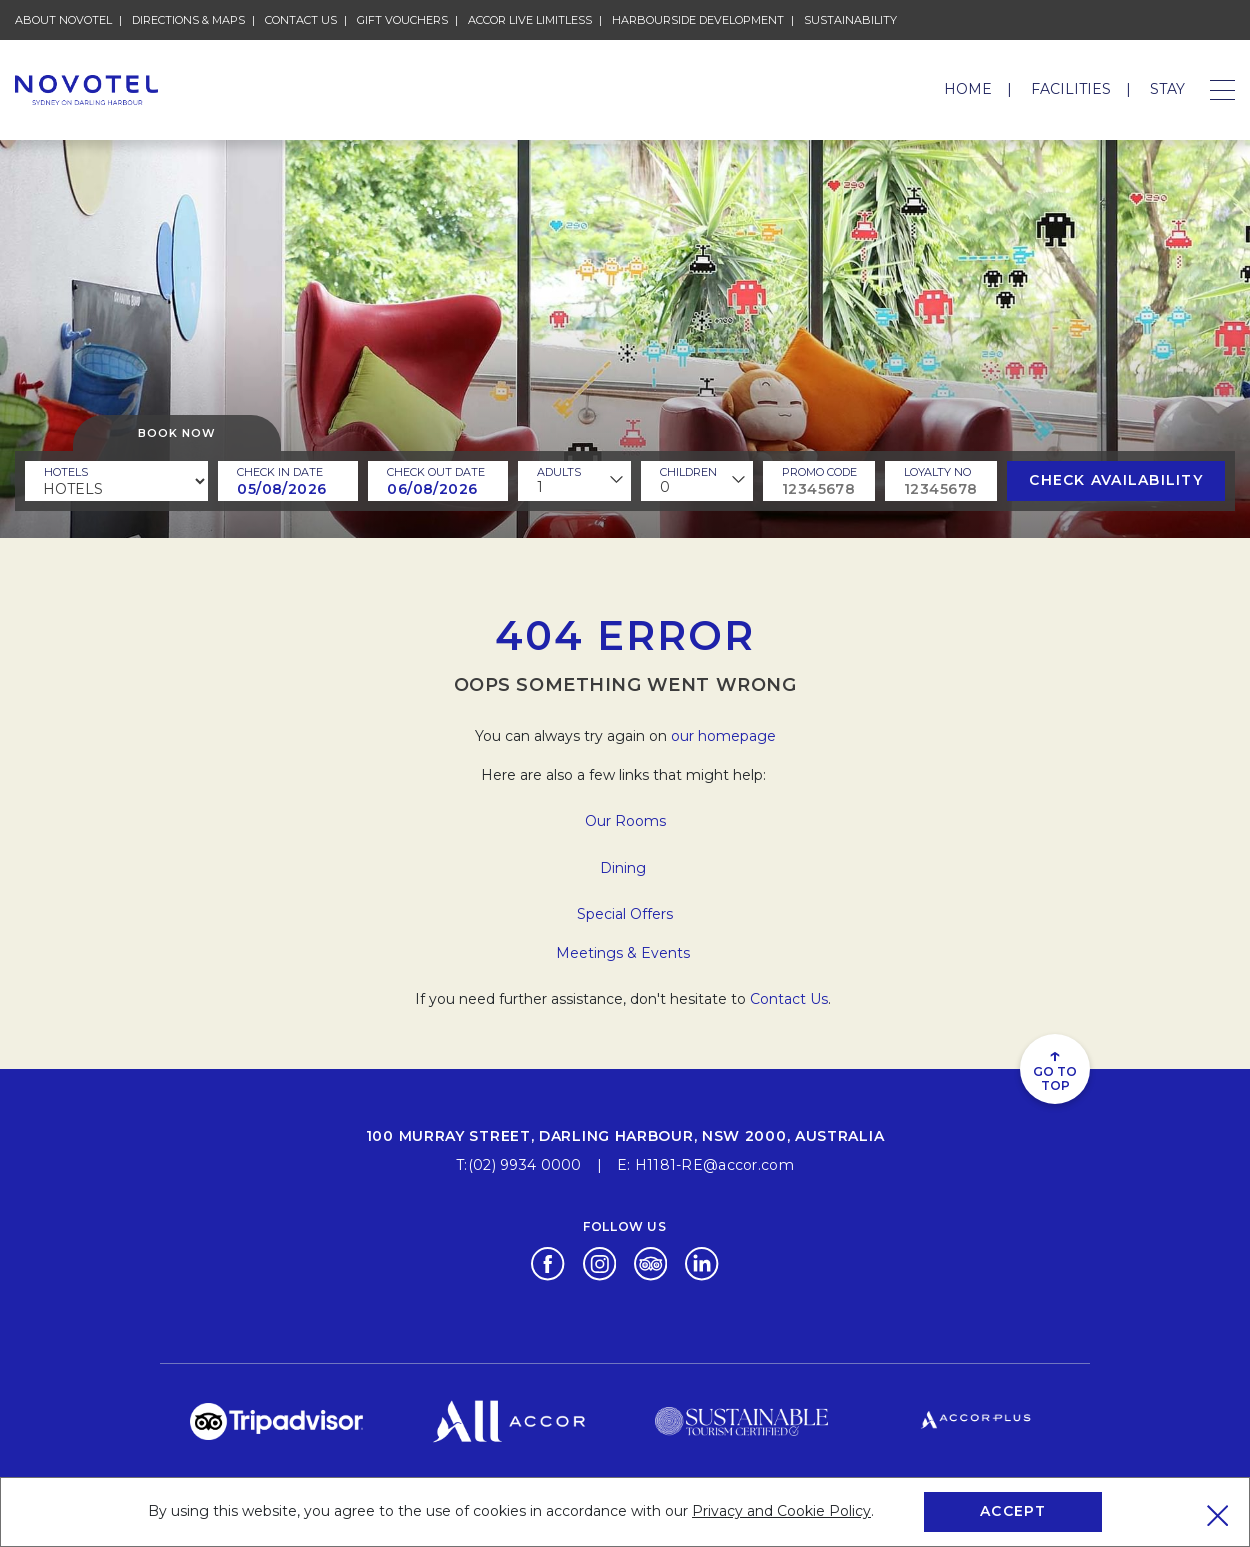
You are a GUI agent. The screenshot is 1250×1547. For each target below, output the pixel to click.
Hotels (66, 472)
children (688, 472)
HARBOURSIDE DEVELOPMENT (698, 19)
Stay (1167, 89)
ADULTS (559, 472)
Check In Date (280, 472)
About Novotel (63, 19)
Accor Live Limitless (530, 19)
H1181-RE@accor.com (714, 1165)
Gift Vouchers (402, 19)
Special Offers (625, 914)
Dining (625, 868)
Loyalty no (937, 472)
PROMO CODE (819, 472)
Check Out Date (436, 472)
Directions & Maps (188, 19)
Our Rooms (625, 821)
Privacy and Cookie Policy (781, 1511)
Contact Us (301, 19)
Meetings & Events (625, 953)
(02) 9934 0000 (525, 1165)
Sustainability (850, 19)
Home (968, 89)
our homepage (723, 736)
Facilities (1071, 89)
